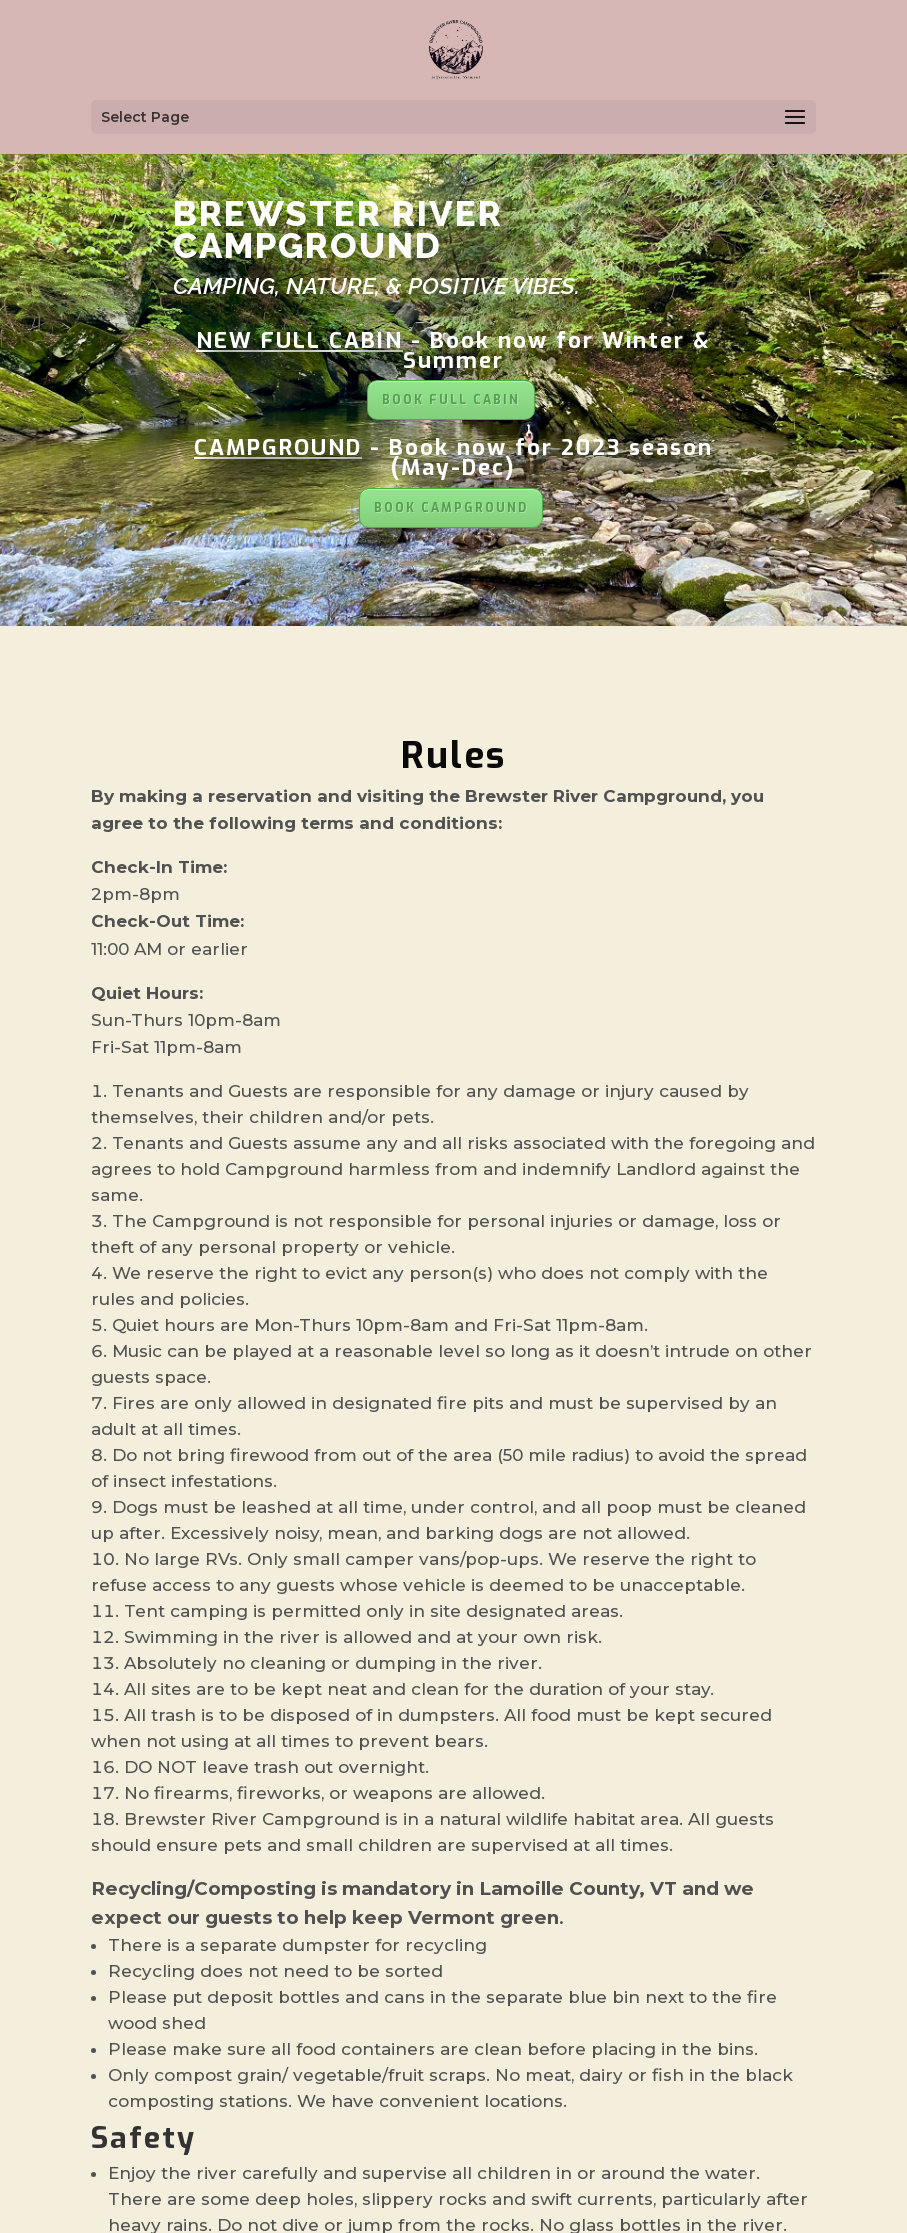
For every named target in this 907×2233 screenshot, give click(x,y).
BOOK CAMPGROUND (451, 508)
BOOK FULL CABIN (451, 400)
